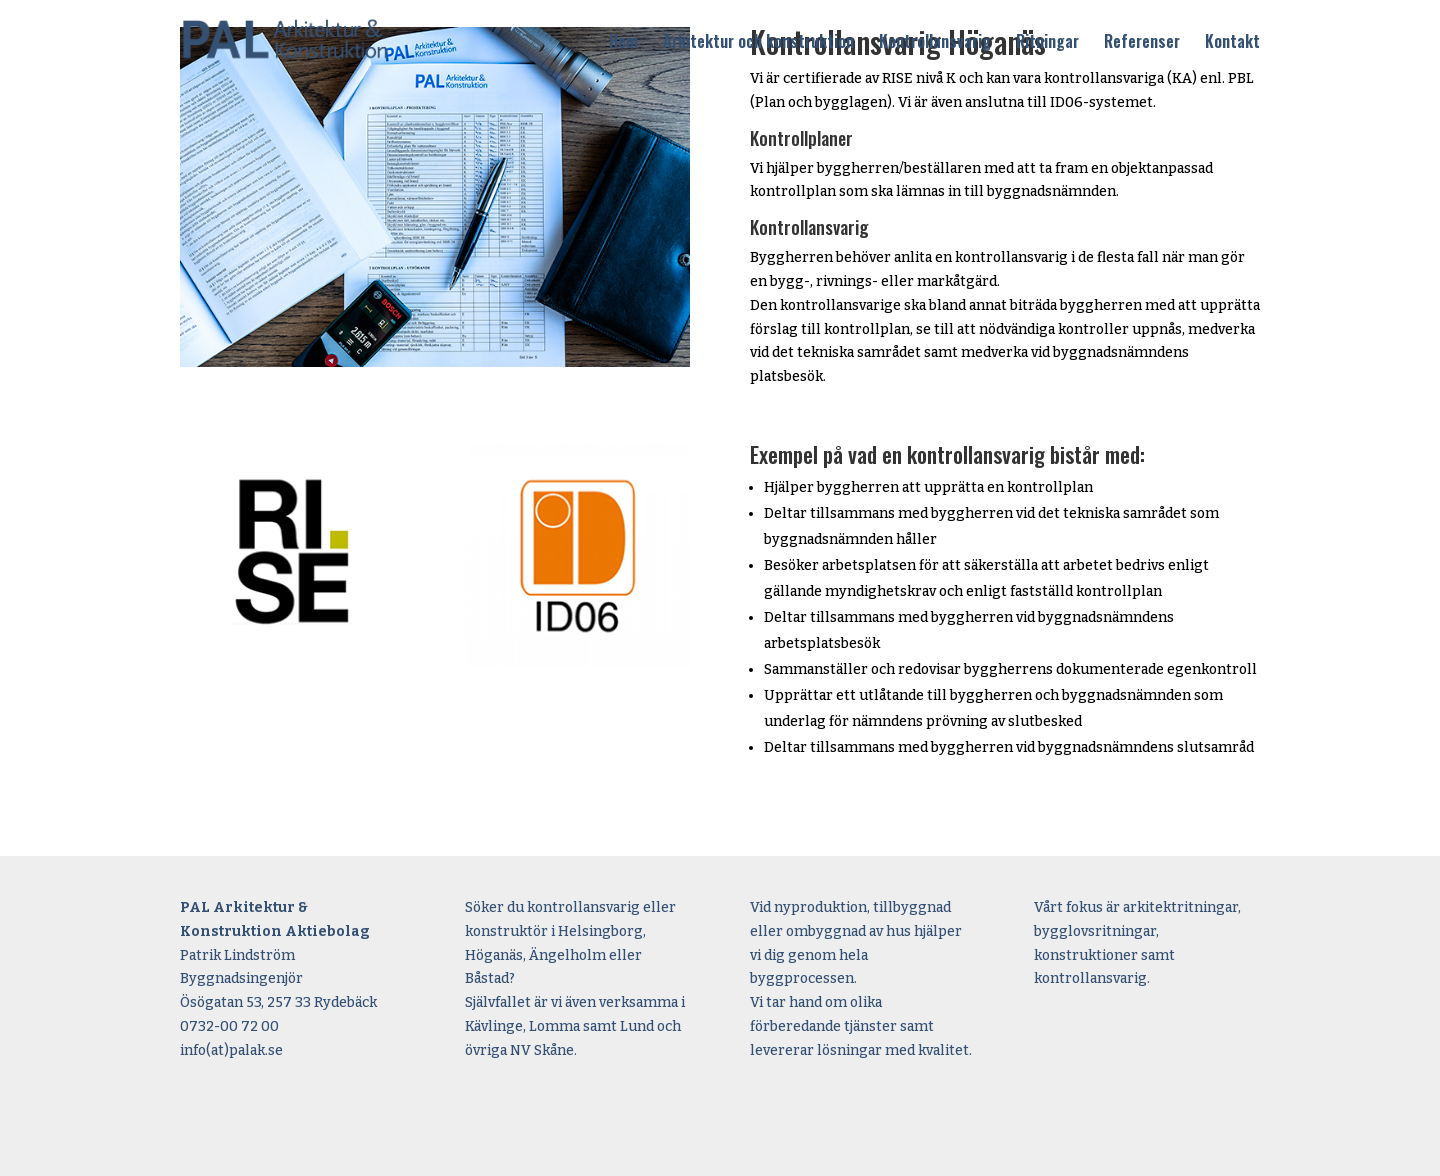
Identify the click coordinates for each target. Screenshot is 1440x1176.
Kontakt (1232, 43)
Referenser (1142, 43)
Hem (623, 43)
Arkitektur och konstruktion (758, 43)
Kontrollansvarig (935, 43)
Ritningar (1047, 43)
